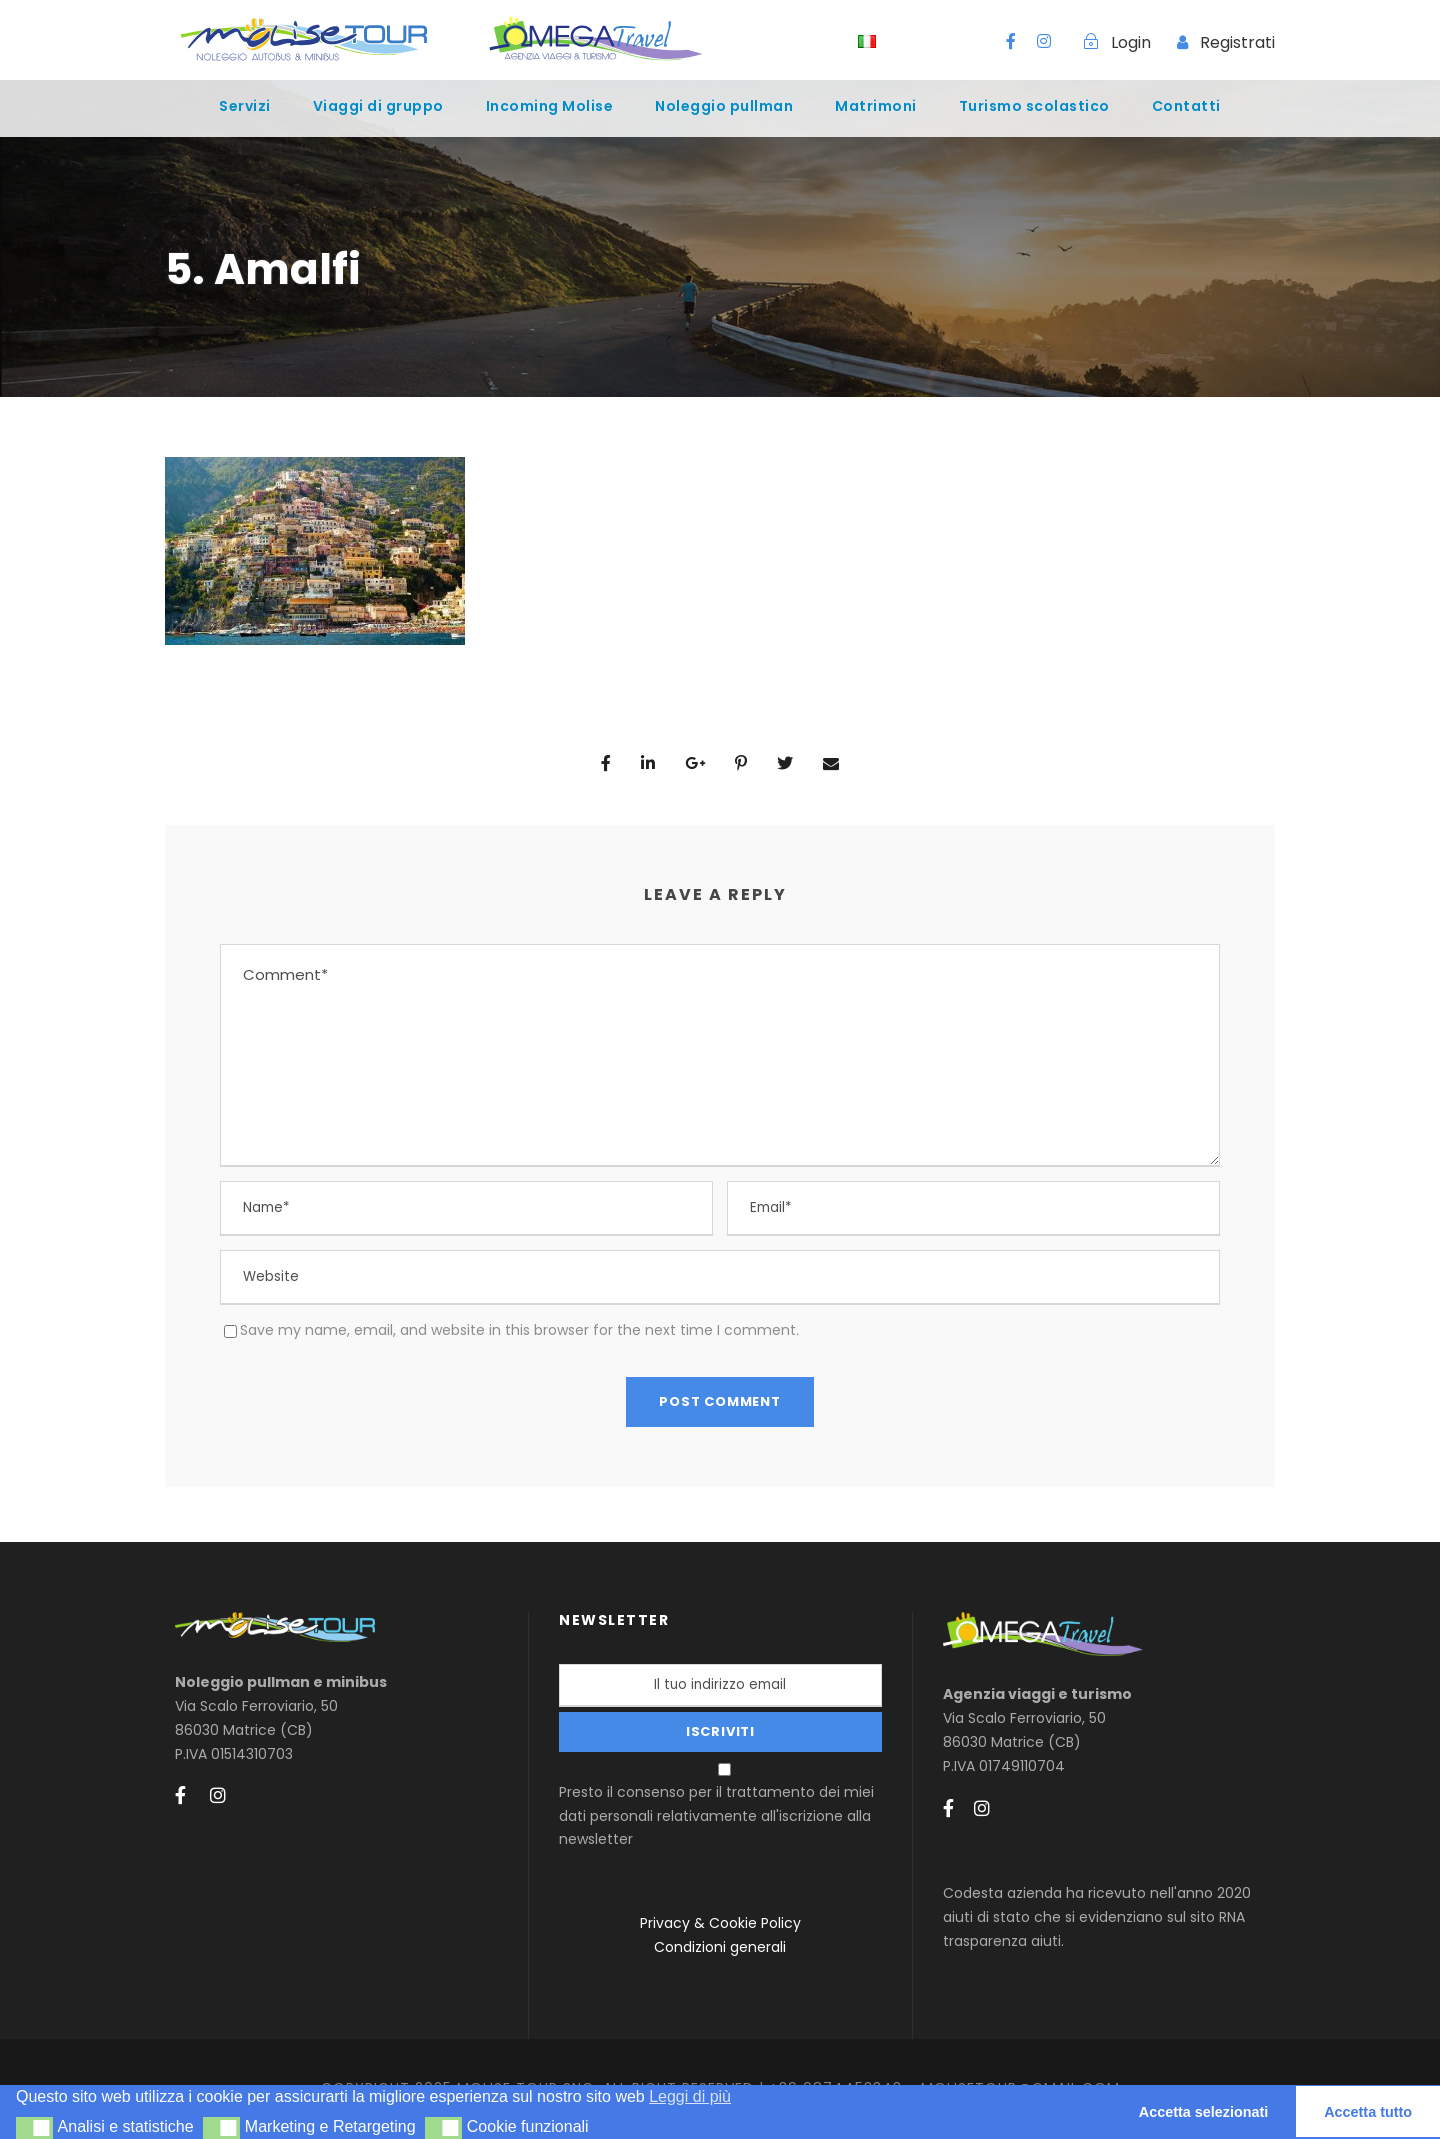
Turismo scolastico (1034, 106)
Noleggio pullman (724, 106)
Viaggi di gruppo (378, 106)
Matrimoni (876, 106)
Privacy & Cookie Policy (720, 1923)
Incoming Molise (550, 106)
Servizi (245, 106)
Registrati (1237, 42)
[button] (34, 2128)
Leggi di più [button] (690, 2096)
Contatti (1186, 106)
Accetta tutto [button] (1368, 2112)
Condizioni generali (720, 1947)
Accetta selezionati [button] (1204, 2112)
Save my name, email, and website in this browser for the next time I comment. (519, 1330)
